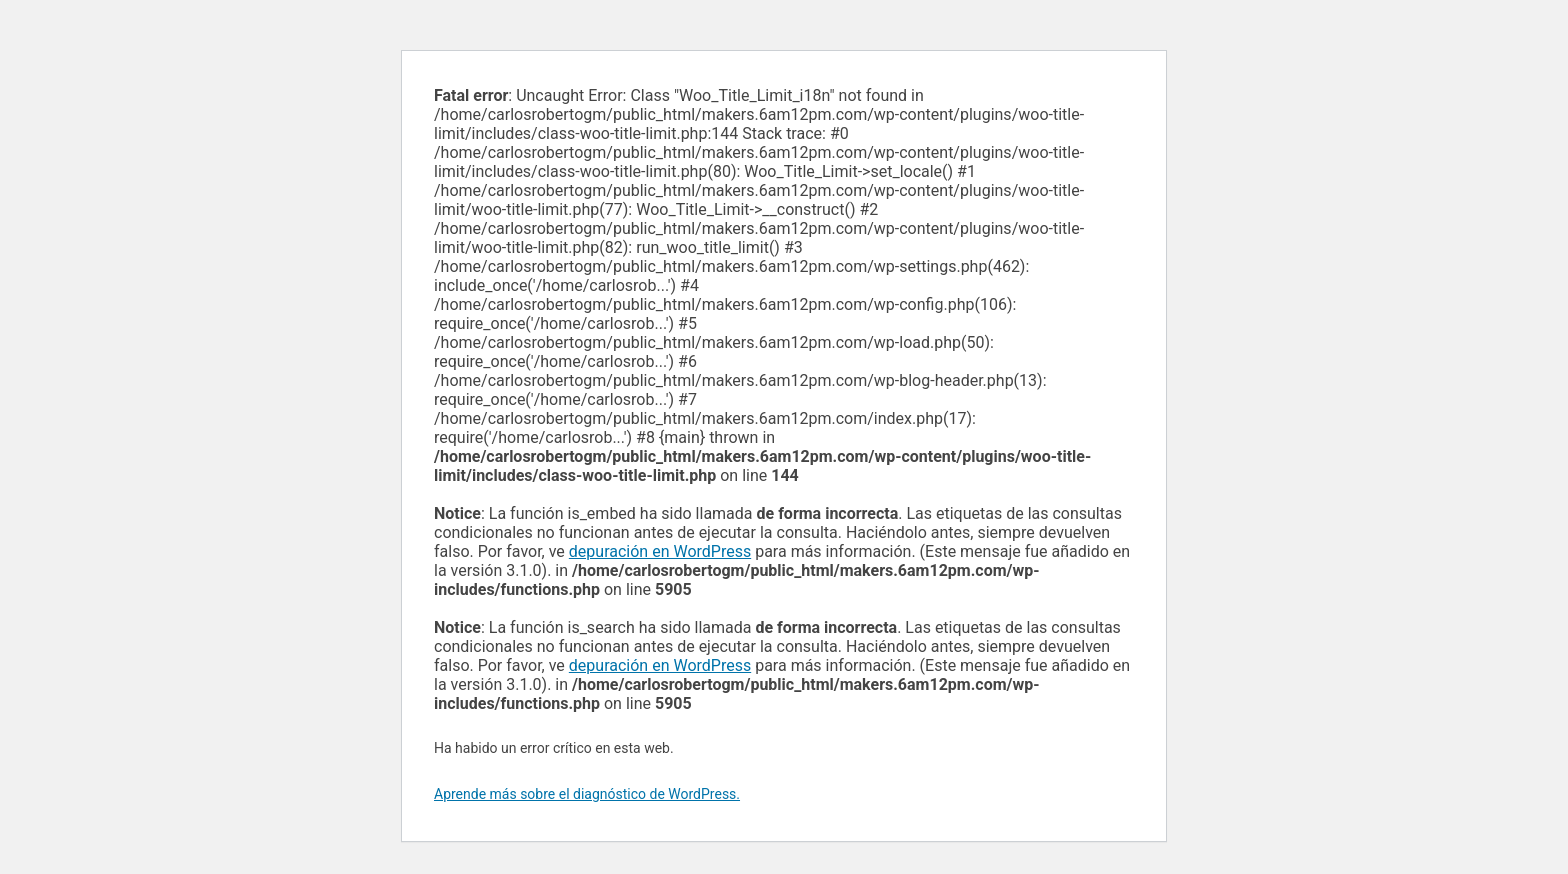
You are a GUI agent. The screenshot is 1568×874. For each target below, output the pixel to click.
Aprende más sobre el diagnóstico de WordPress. (587, 794)
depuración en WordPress (660, 551)
